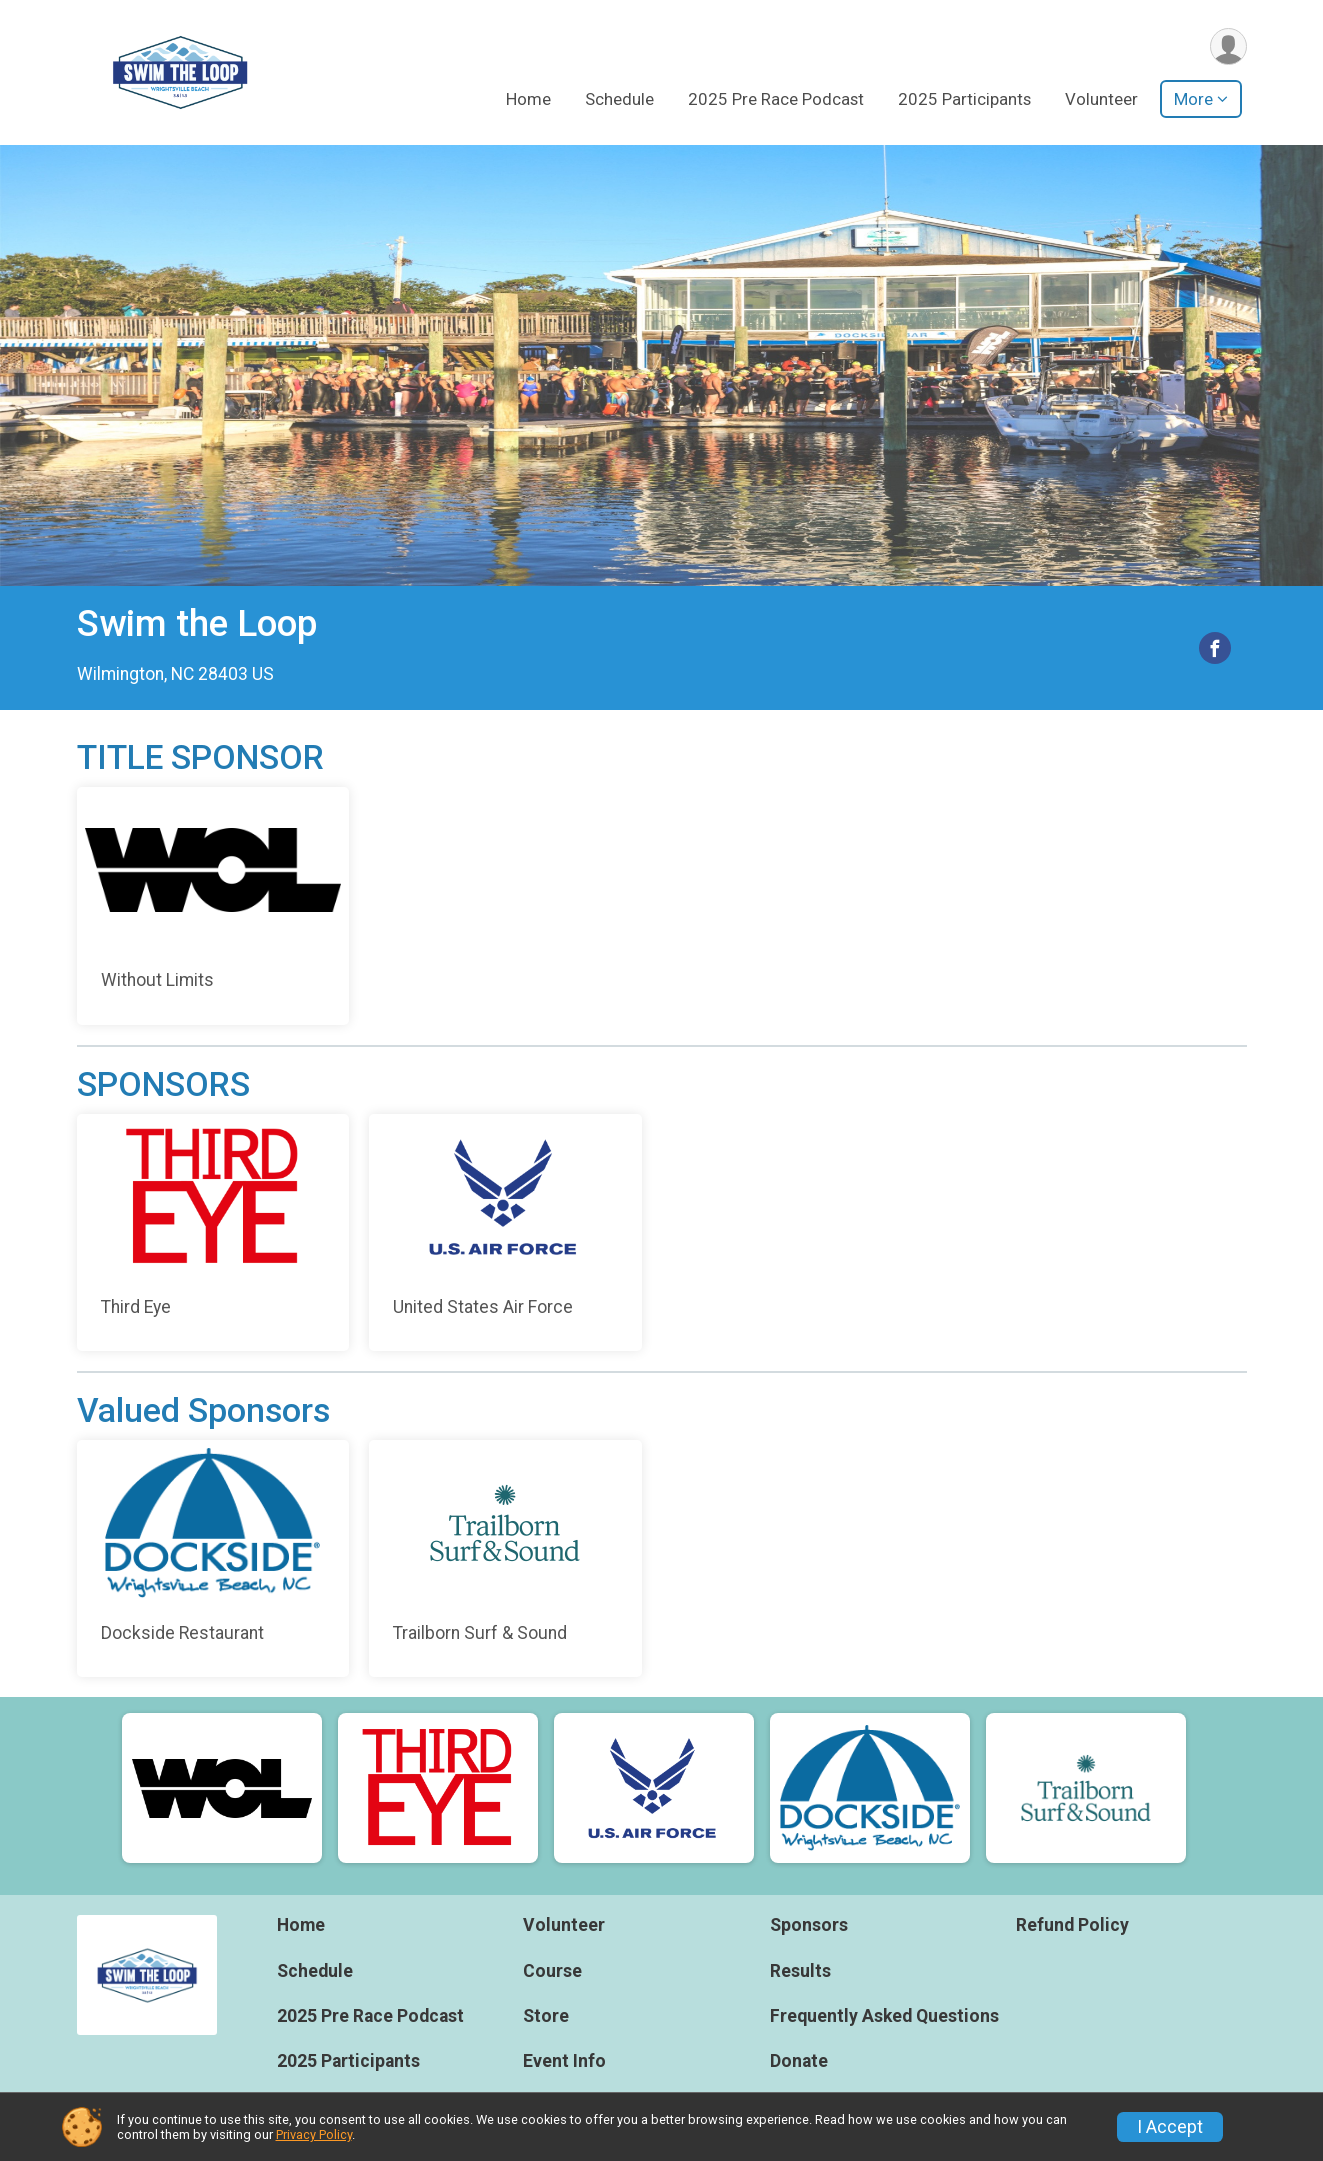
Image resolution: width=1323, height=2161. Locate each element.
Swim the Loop (197, 623)
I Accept (1170, 2127)
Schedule (619, 99)
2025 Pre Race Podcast (776, 99)
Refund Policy (1072, 1925)
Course (552, 1971)
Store (546, 2016)
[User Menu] (1228, 46)
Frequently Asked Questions (884, 2016)
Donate (799, 2061)
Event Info (564, 2061)
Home (528, 99)
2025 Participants (964, 99)
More (1193, 99)
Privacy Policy (314, 2134)
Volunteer (1101, 99)
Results (800, 1971)
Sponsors (809, 1925)
